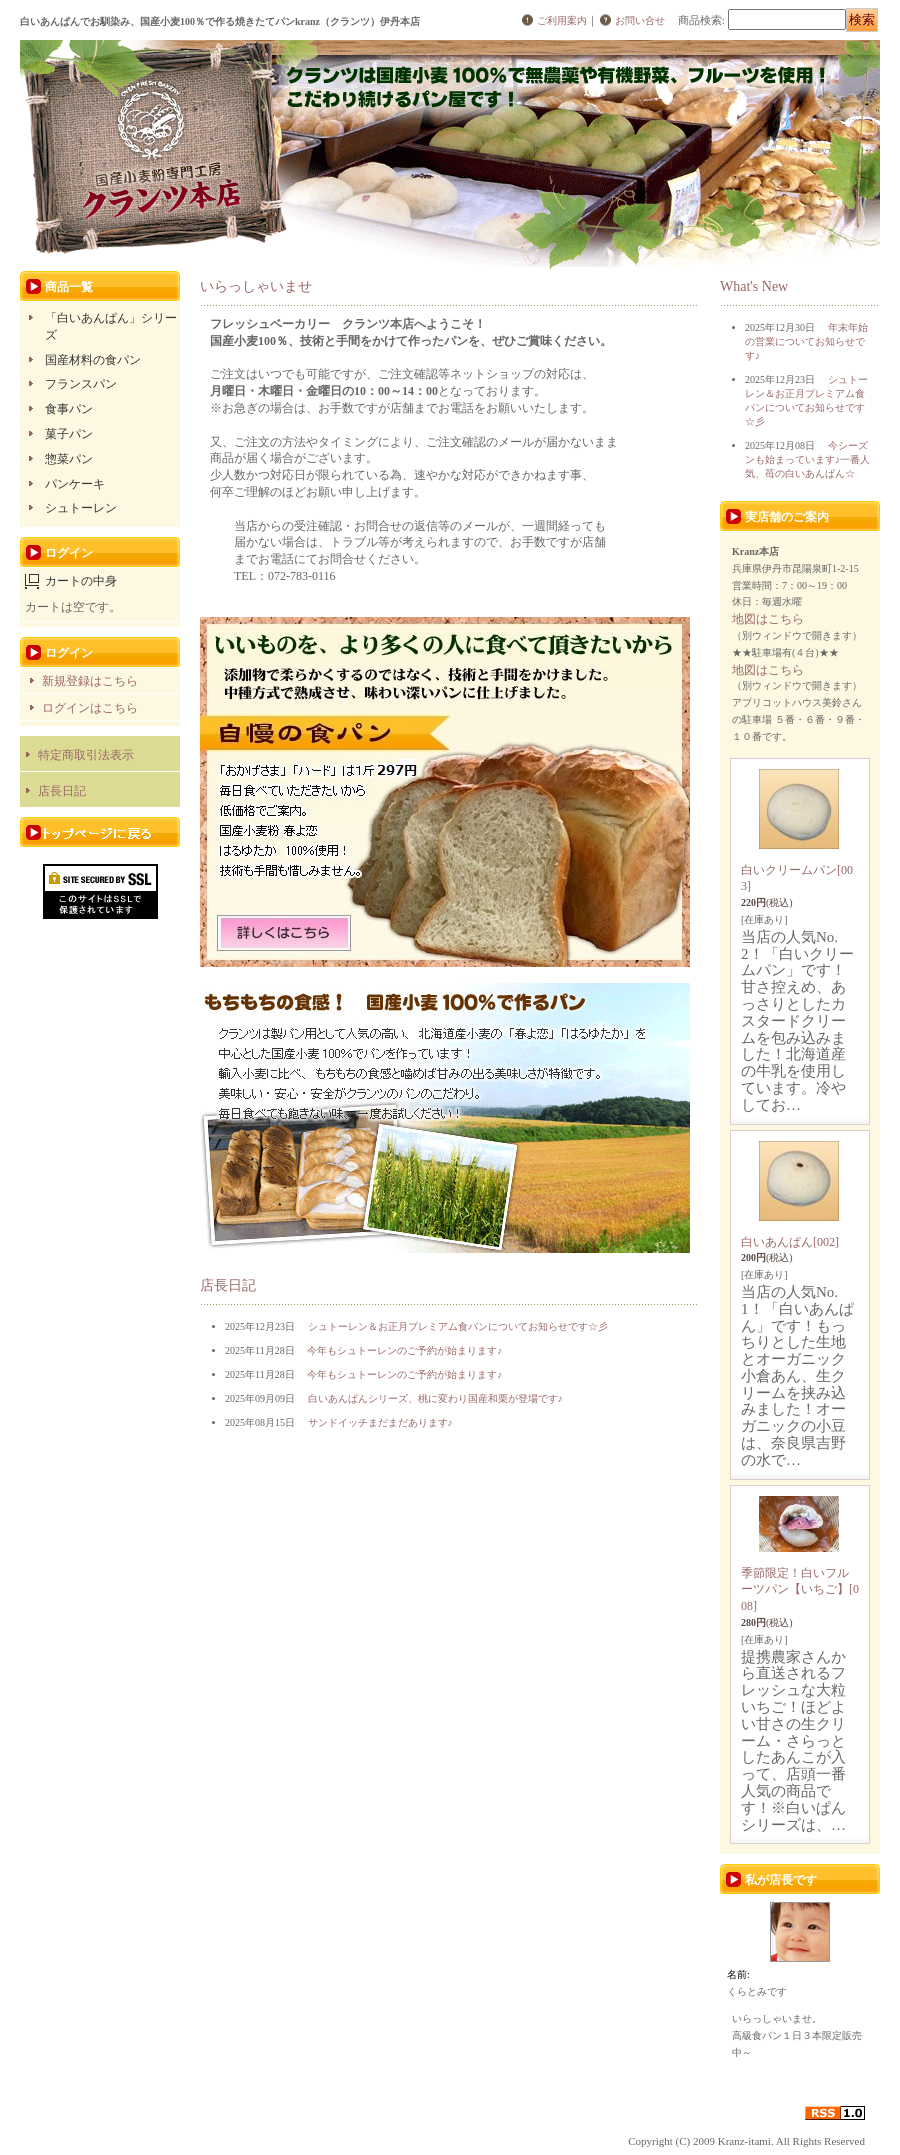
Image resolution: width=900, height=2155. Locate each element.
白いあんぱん (790, 1242)
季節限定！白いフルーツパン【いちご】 (800, 1590)
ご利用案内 (562, 20)
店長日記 (62, 791)
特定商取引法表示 (86, 755)
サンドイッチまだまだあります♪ (380, 1422)
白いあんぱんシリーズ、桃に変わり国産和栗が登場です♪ (435, 1398)
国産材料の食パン (93, 360)
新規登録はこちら (90, 681)
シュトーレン (81, 508)
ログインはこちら (90, 708)
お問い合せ (640, 20)
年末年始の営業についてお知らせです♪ (806, 341)
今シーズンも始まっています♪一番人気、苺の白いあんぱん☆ (807, 459)
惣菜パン (69, 459)
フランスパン (81, 384)
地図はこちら (768, 619)
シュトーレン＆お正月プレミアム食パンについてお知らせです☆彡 (458, 1326)
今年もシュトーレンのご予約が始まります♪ (404, 1350)
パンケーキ (75, 484)
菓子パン (69, 434)
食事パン (69, 409)
